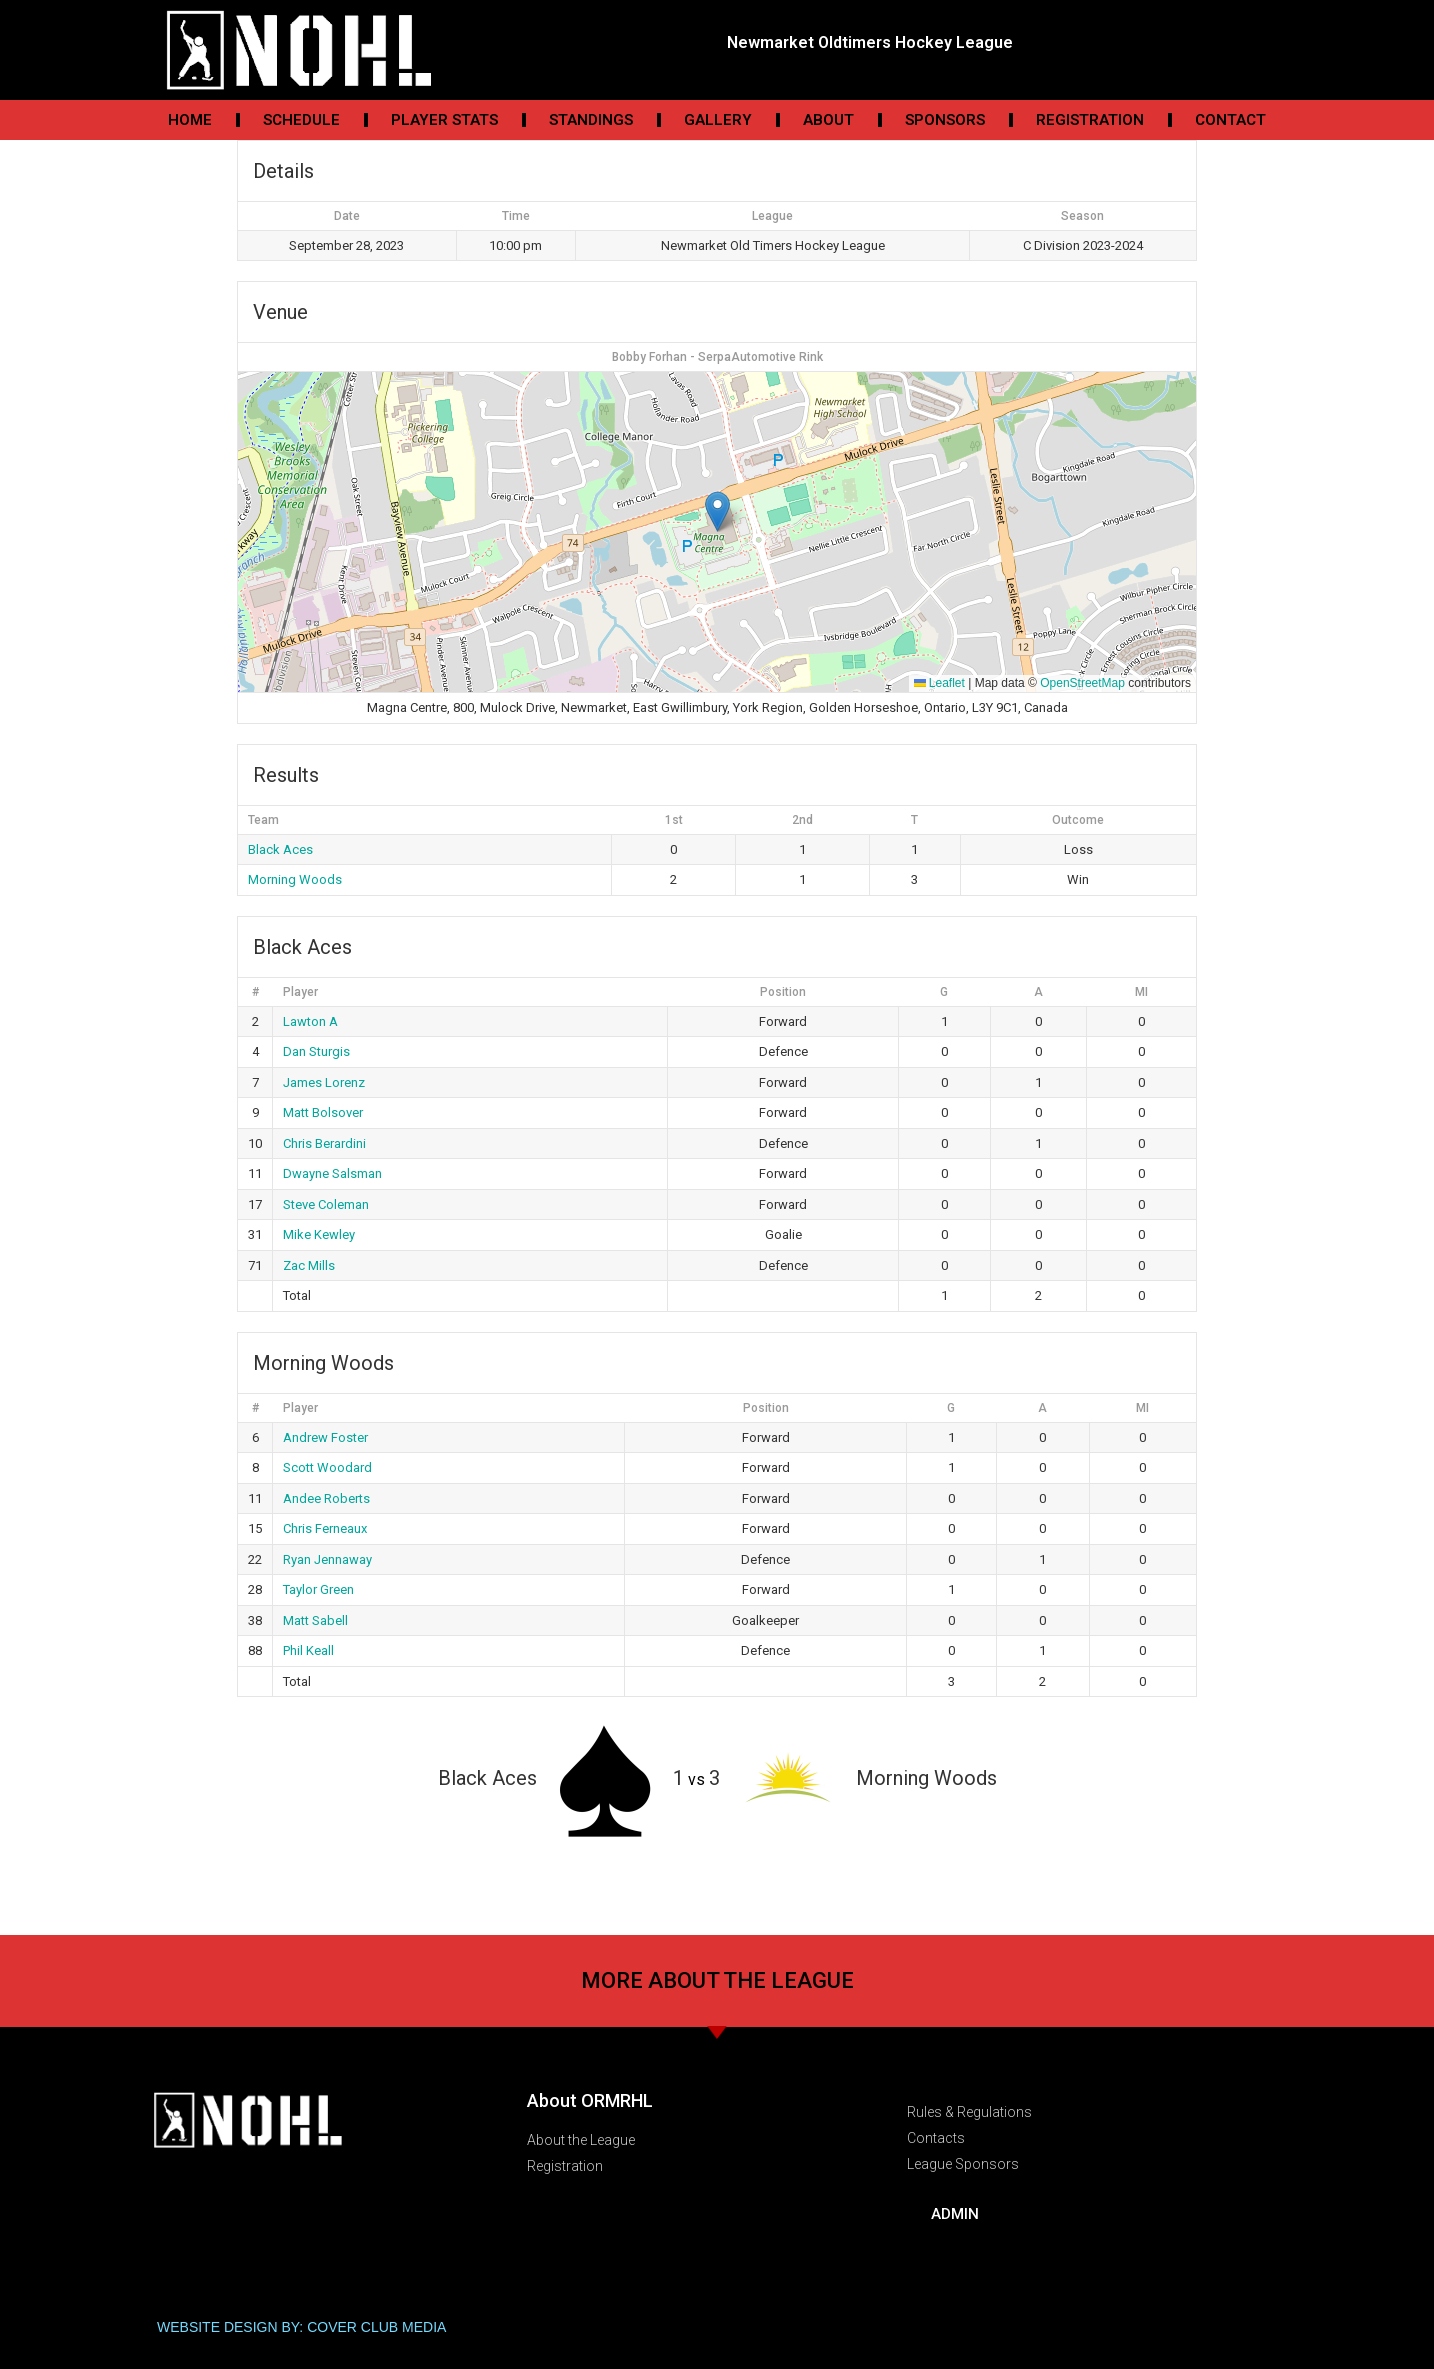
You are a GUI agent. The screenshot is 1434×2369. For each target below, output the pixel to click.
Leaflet (939, 683)
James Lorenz (324, 1082)
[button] (717, 511)
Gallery (718, 120)
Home (190, 120)
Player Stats (444, 120)
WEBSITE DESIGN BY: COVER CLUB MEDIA (301, 2327)
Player (300, 992)
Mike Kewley (319, 1234)
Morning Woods (295, 879)
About (828, 120)
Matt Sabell (315, 1620)
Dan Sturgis (316, 1051)
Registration (1090, 120)
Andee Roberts (326, 1498)
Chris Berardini (324, 1143)
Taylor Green (318, 1589)
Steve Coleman (326, 1204)
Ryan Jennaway (327, 1559)
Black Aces (280, 849)
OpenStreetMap (1082, 683)
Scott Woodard (327, 1467)
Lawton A (310, 1021)
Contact (1230, 120)
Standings (591, 120)
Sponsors (945, 120)
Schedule (301, 120)
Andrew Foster (325, 1437)
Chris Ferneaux (325, 1528)
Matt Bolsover (323, 1112)
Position (783, 992)
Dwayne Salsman (332, 1173)
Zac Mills (309, 1265)
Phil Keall (308, 1650)
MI (1141, 992)
